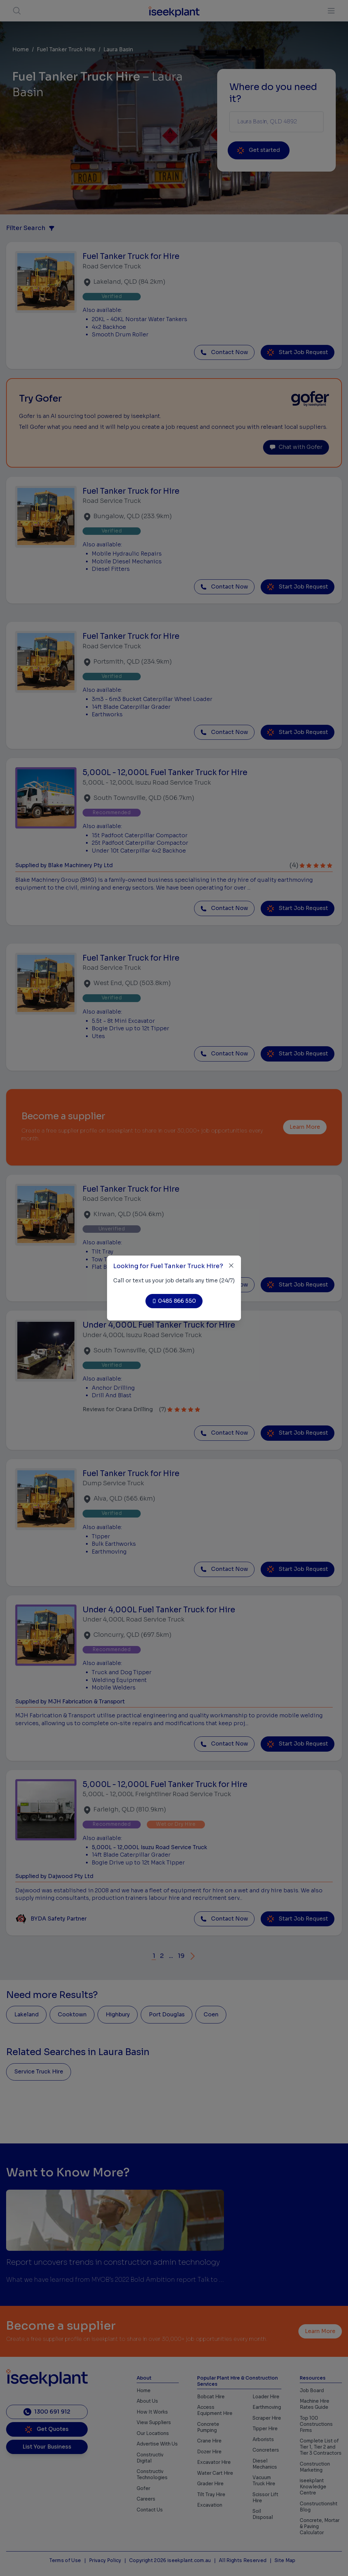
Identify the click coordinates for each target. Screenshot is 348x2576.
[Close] (231, 1265)
